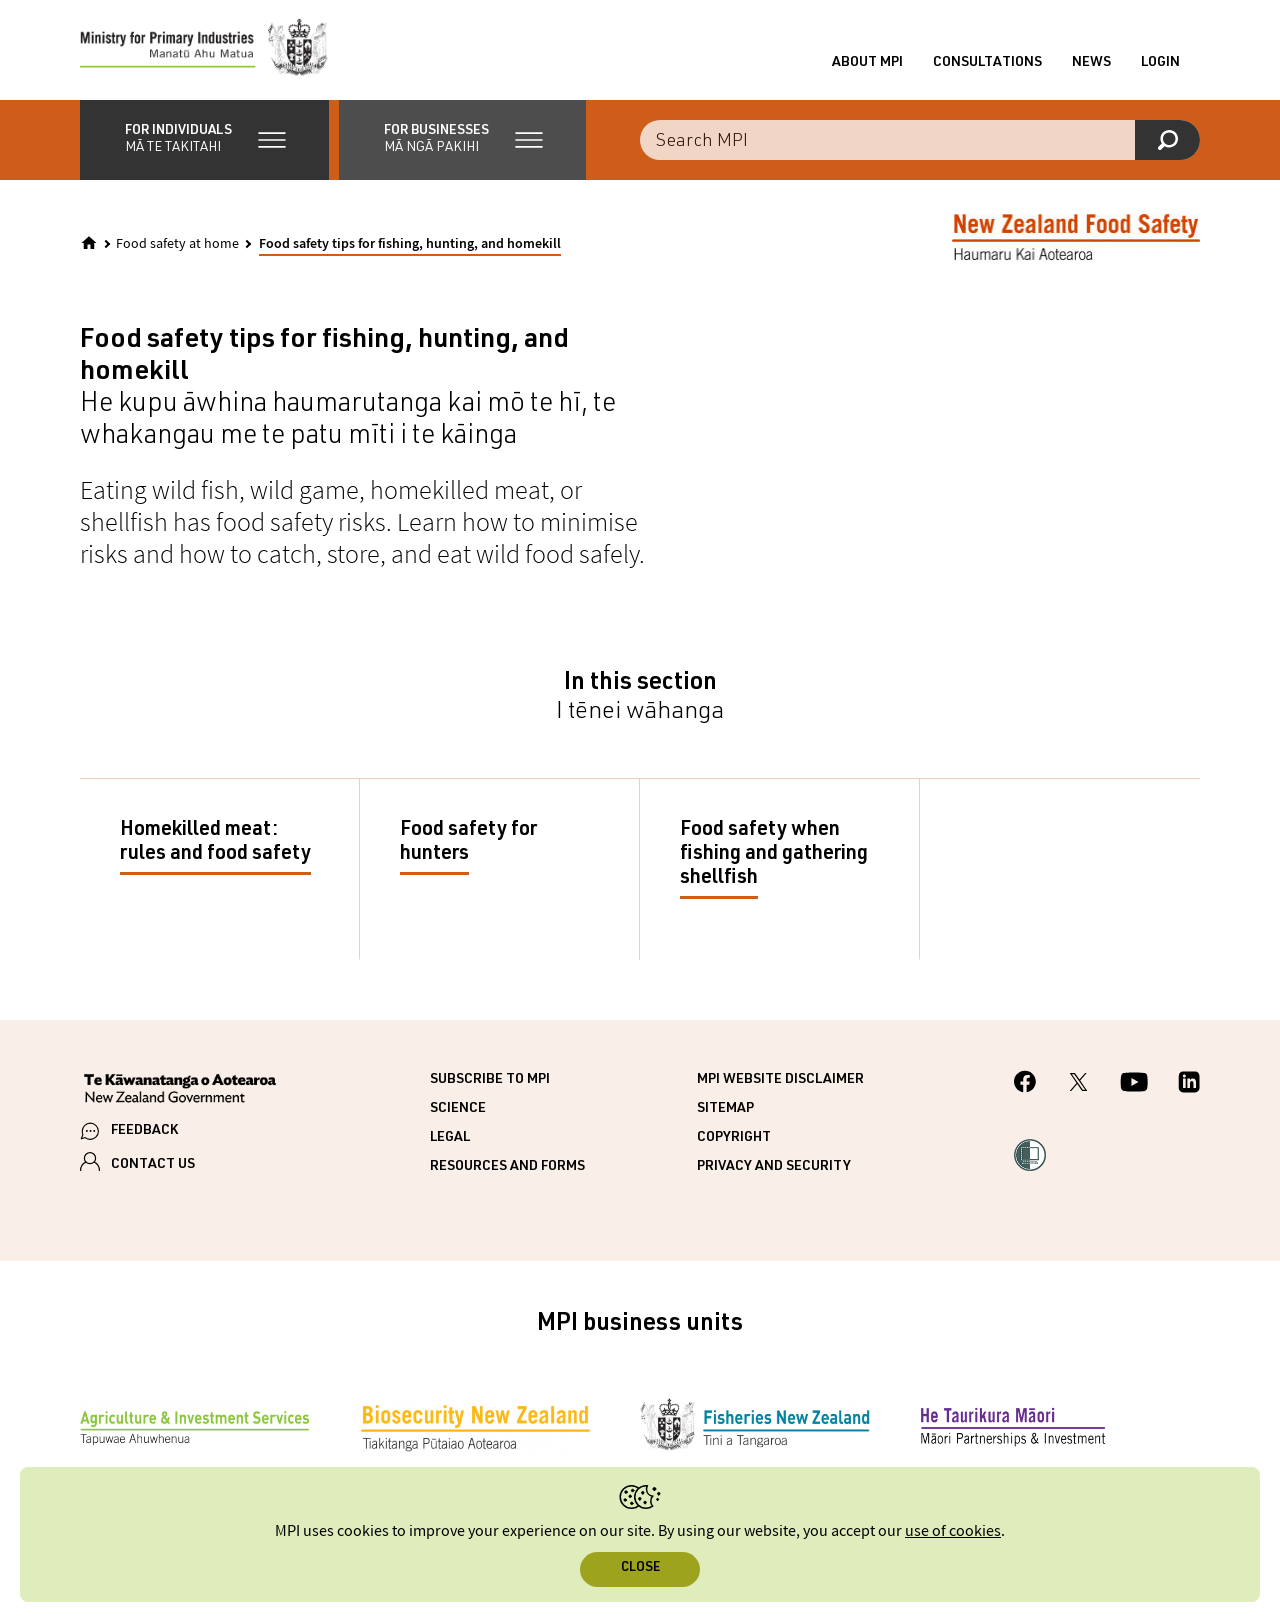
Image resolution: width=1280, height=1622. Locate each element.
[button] (204, 140)
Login (1160, 63)
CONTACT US (153, 1165)
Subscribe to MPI (490, 1080)
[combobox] (920, 140)
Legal (450, 1138)
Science (458, 1109)
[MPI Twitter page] (1078, 1085)
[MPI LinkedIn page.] (1189, 1085)
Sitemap (725, 1109)
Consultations (987, 63)
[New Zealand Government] (180, 1091)
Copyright (734, 1138)
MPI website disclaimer (780, 1080)
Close (640, 1568)
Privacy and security (774, 1167)
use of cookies (953, 1531)
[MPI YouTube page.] (1134, 1085)
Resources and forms (507, 1167)
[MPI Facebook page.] (1025, 1084)
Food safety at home (177, 244)
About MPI (867, 63)
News (1091, 63)
